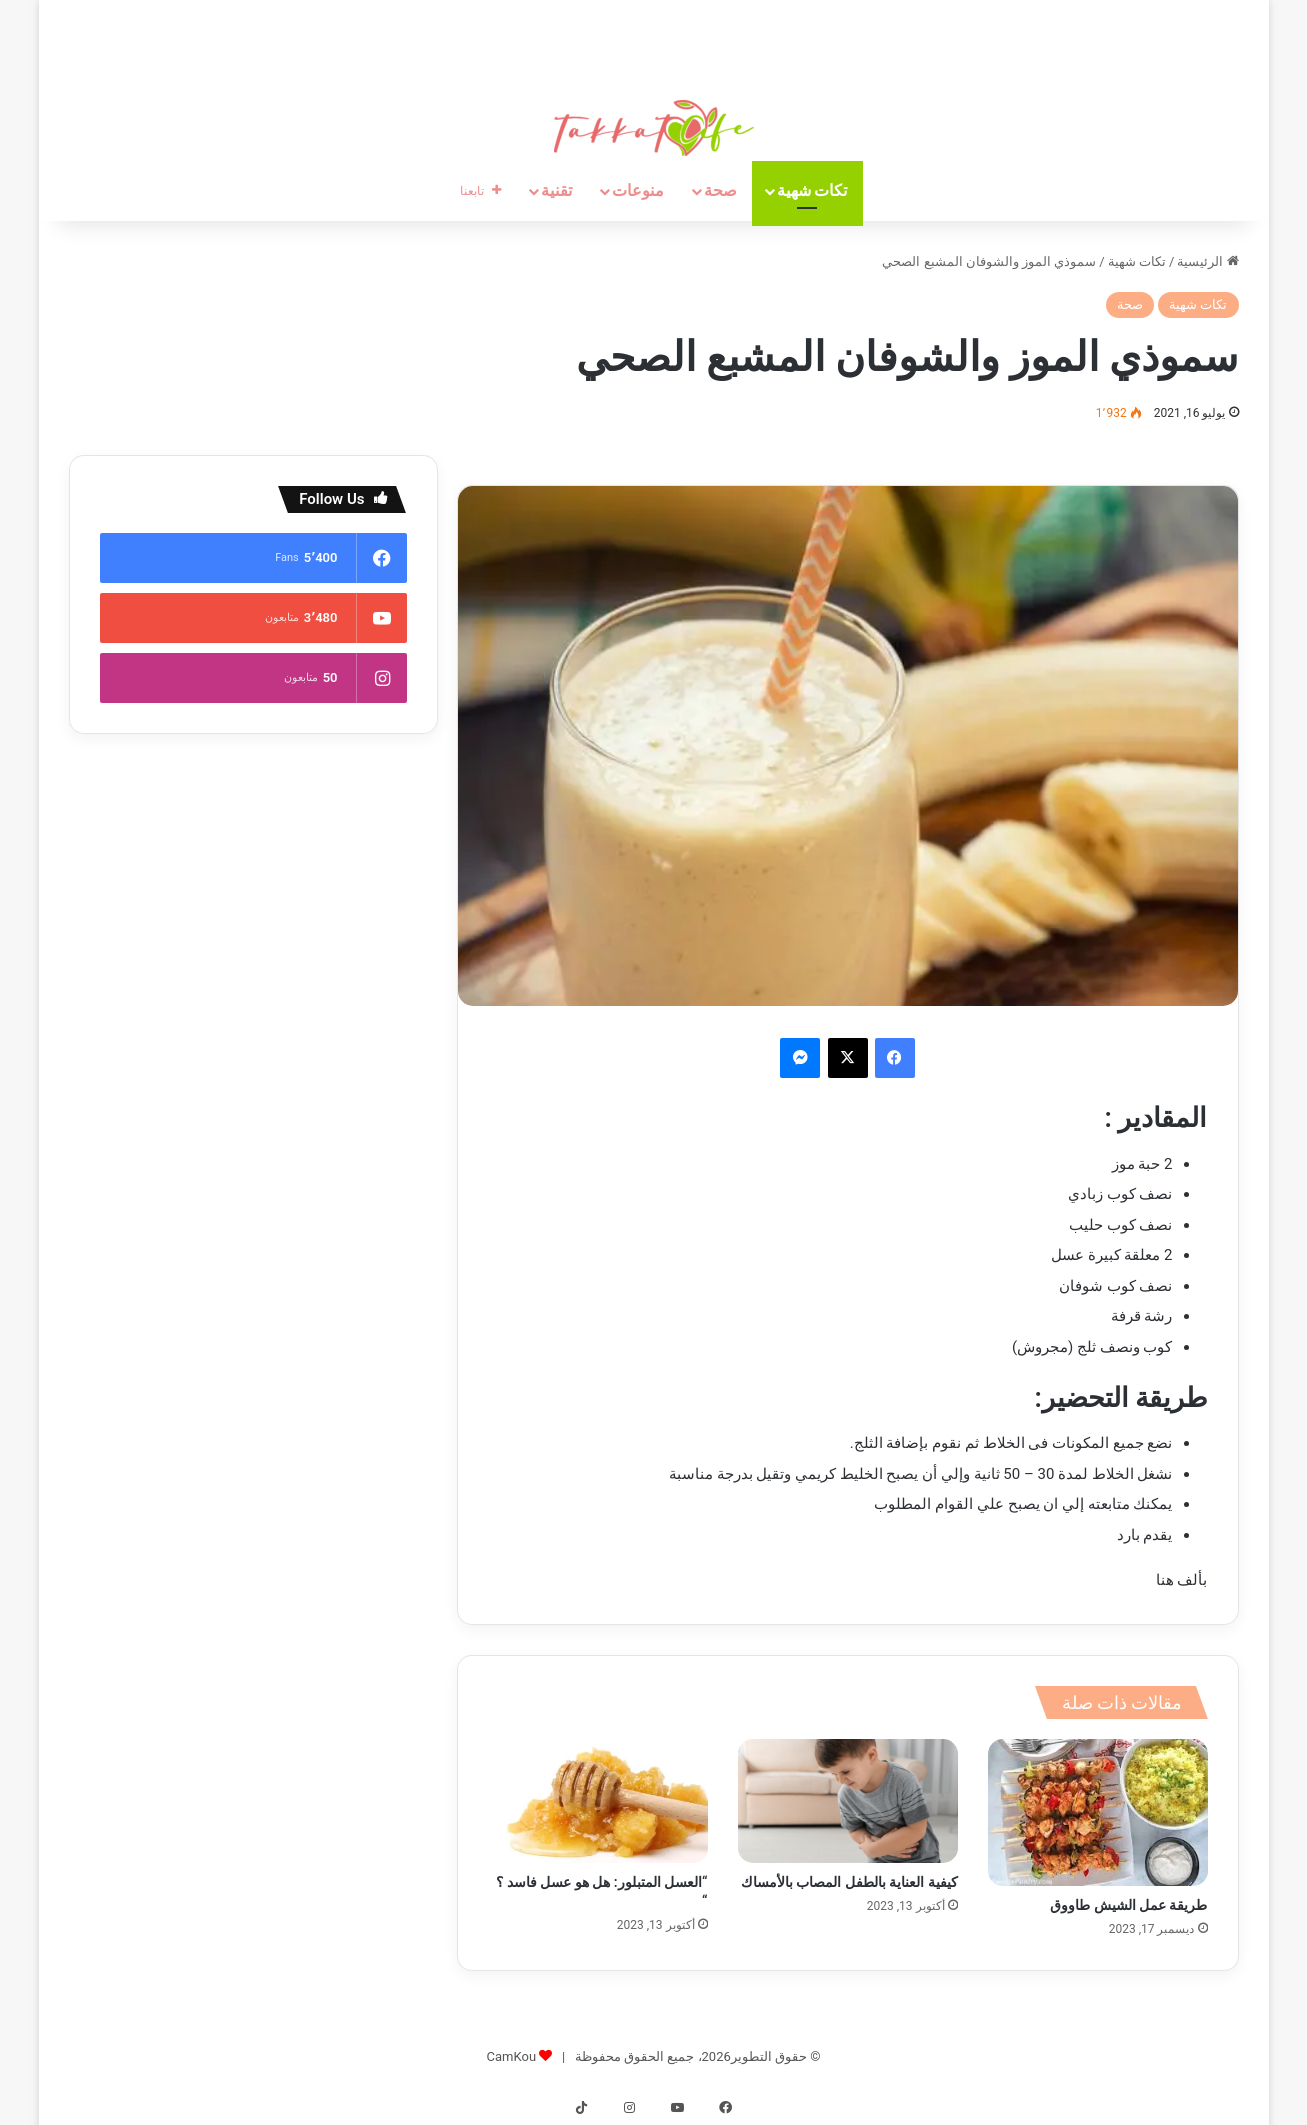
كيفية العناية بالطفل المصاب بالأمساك (849, 1882)
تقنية (556, 190)
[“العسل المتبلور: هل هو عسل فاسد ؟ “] (598, 1801)
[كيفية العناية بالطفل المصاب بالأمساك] (848, 1801)
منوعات (638, 190)
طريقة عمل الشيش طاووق (1128, 1905)
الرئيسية (1207, 261)
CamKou (512, 2056)
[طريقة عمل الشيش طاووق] (1098, 1812)
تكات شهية (812, 190)
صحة (720, 190)
